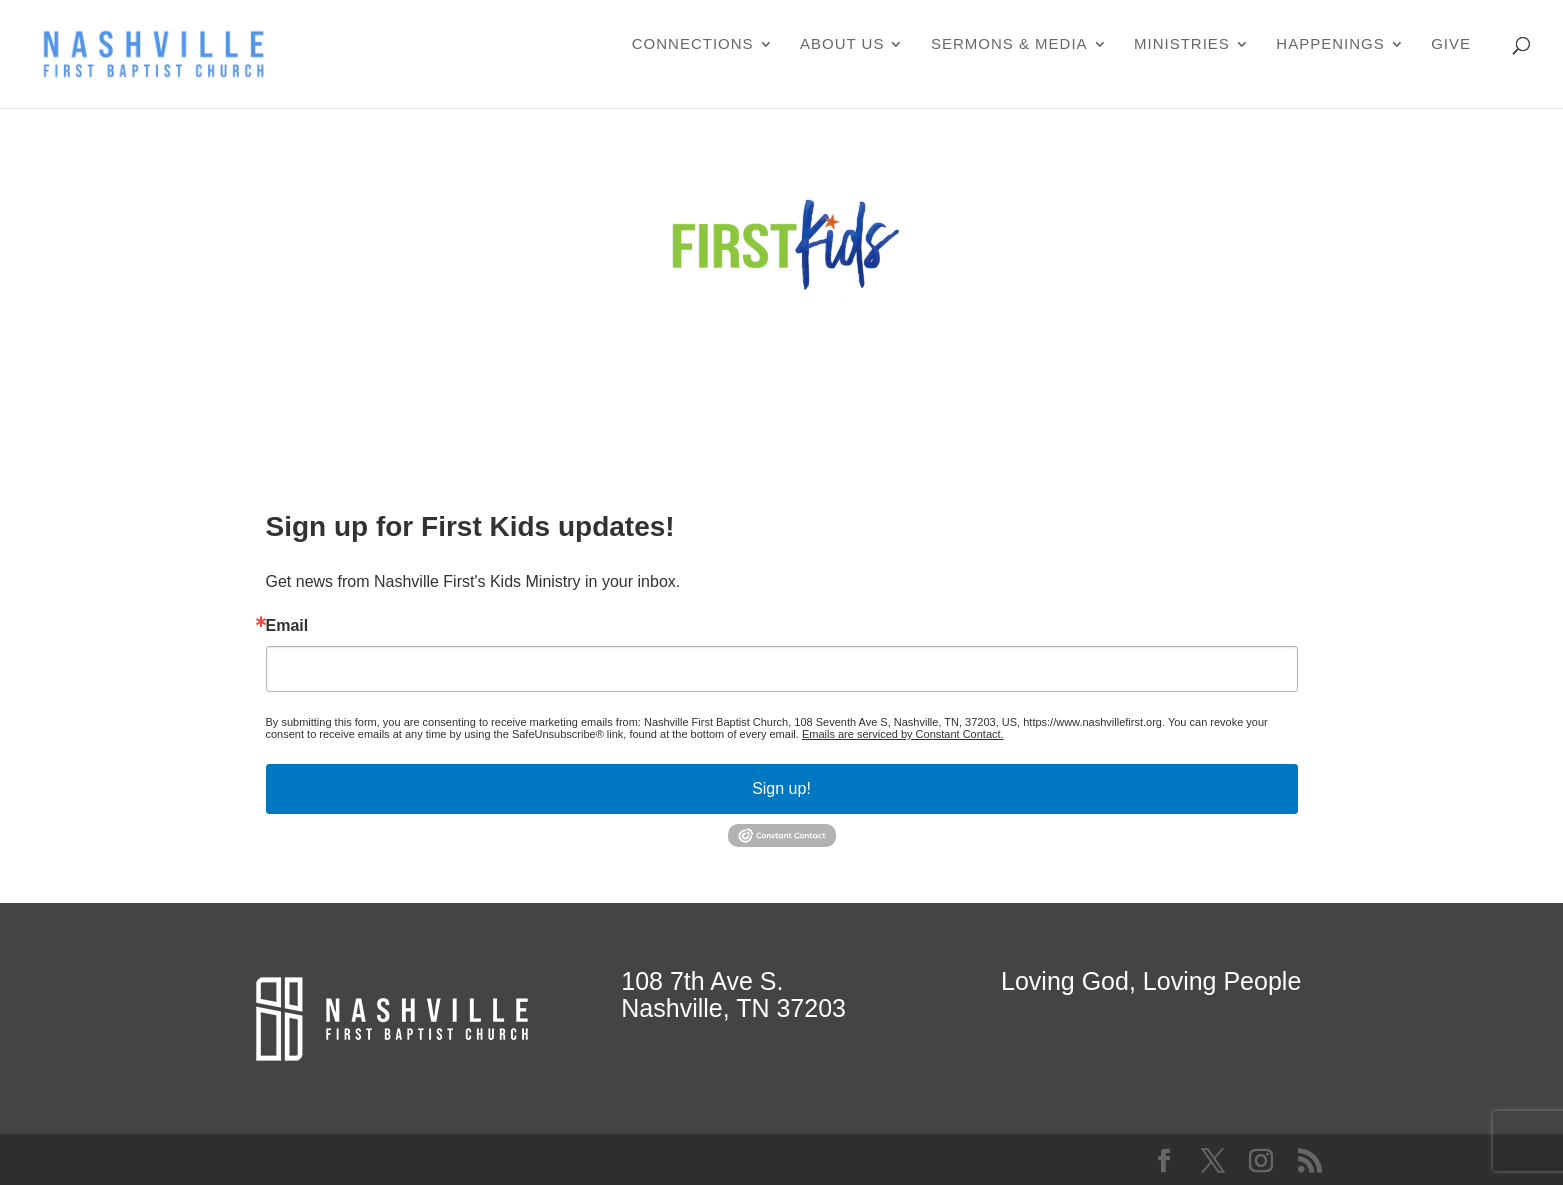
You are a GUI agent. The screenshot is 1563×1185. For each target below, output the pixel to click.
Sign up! (781, 788)
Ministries (1182, 44)
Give (1451, 44)
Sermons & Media (1009, 44)
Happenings (1330, 44)
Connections (693, 44)
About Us (842, 44)
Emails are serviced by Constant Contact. (903, 734)
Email (287, 626)
